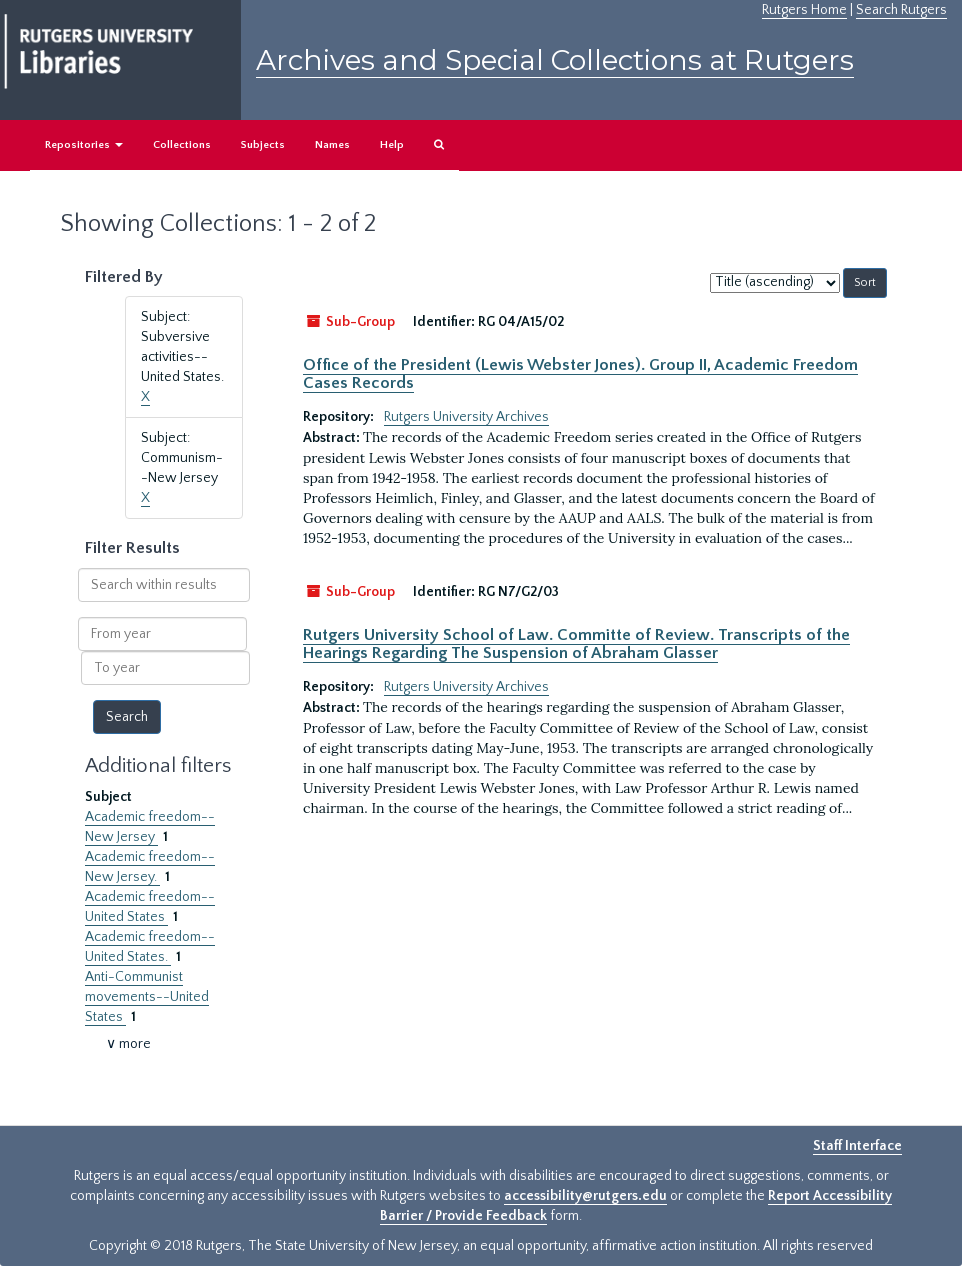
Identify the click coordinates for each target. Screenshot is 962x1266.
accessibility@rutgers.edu (585, 1196)
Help (392, 145)
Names (332, 145)
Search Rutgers (901, 10)
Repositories (84, 145)
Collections (182, 145)
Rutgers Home (804, 10)
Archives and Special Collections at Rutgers (555, 60)
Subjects (263, 145)
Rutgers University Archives (466, 417)
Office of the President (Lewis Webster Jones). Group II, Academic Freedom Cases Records (580, 374)
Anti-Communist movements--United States (147, 997)
